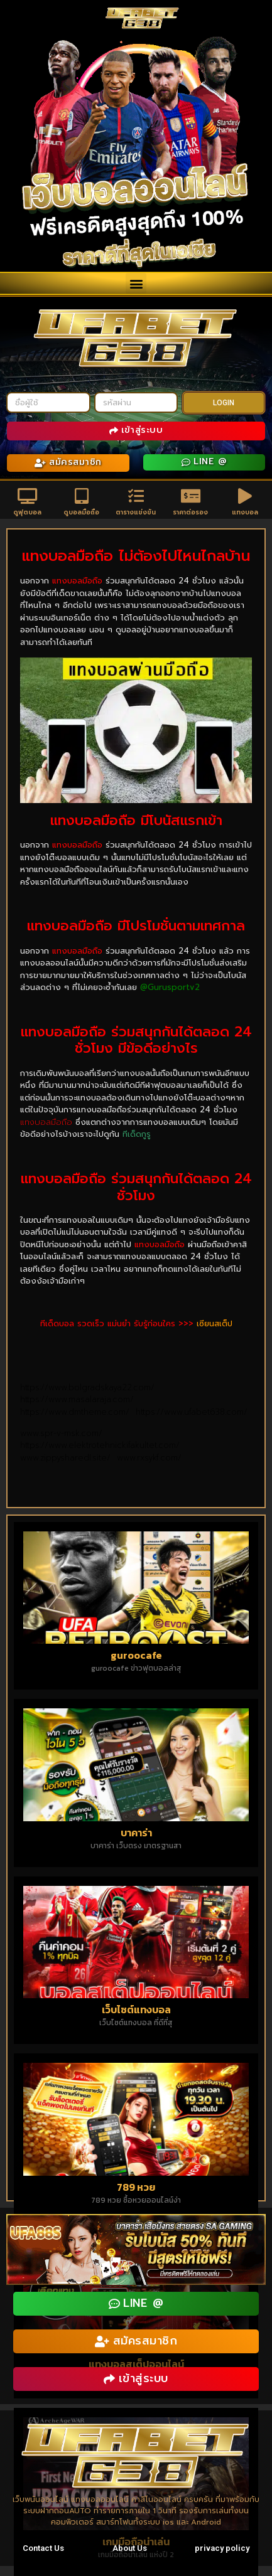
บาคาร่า (136, 1832)
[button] (136, 283)
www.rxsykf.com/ (149, 1458)
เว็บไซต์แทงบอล (136, 2009)
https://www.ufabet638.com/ (192, 1412)
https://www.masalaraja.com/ (80, 1399)
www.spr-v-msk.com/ (63, 1433)
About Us (129, 2548)
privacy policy (222, 2548)
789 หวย (136, 2187)
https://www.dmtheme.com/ (78, 1412)
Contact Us (43, 2548)
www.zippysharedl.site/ (68, 1458)
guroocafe (136, 1655)
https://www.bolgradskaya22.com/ (90, 1387)
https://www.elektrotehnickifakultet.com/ (100, 1445)
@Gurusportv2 (170, 987)
